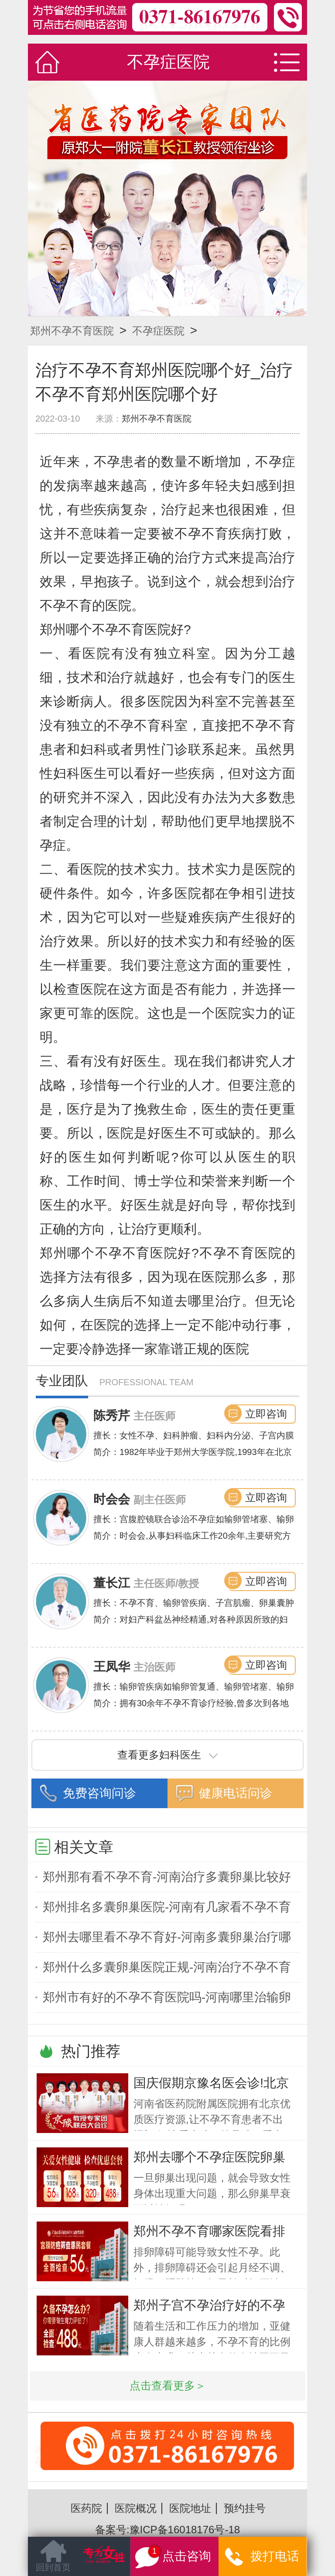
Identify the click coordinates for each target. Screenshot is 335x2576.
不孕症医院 (158, 331)
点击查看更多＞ (168, 2386)
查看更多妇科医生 (167, 1755)
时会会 (111, 1499)
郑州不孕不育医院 (72, 331)
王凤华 (111, 1666)
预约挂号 (245, 2508)
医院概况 (136, 2508)
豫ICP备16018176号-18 (185, 2529)
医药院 (86, 2508)
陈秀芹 (111, 1415)
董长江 (111, 1583)
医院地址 (190, 2508)
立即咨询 (266, 1414)
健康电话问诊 (235, 1793)
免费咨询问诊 (99, 1793)
